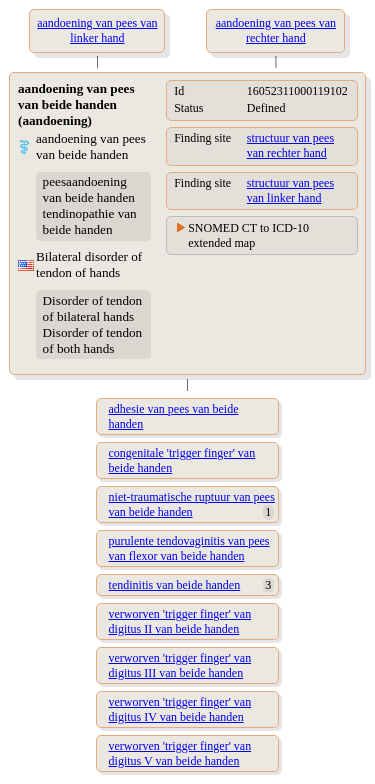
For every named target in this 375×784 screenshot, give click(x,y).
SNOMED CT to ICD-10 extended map (248, 235)
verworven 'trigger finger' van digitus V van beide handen (180, 753)
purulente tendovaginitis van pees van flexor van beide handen (189, 548)
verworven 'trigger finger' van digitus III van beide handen (180, 665)
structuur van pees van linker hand (290, 190)
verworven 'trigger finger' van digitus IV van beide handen (180, 709)
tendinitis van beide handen (175, 585)
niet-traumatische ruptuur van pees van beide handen (192, 504)
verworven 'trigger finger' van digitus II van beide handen (180, 621)
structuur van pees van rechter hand (290, 145)
